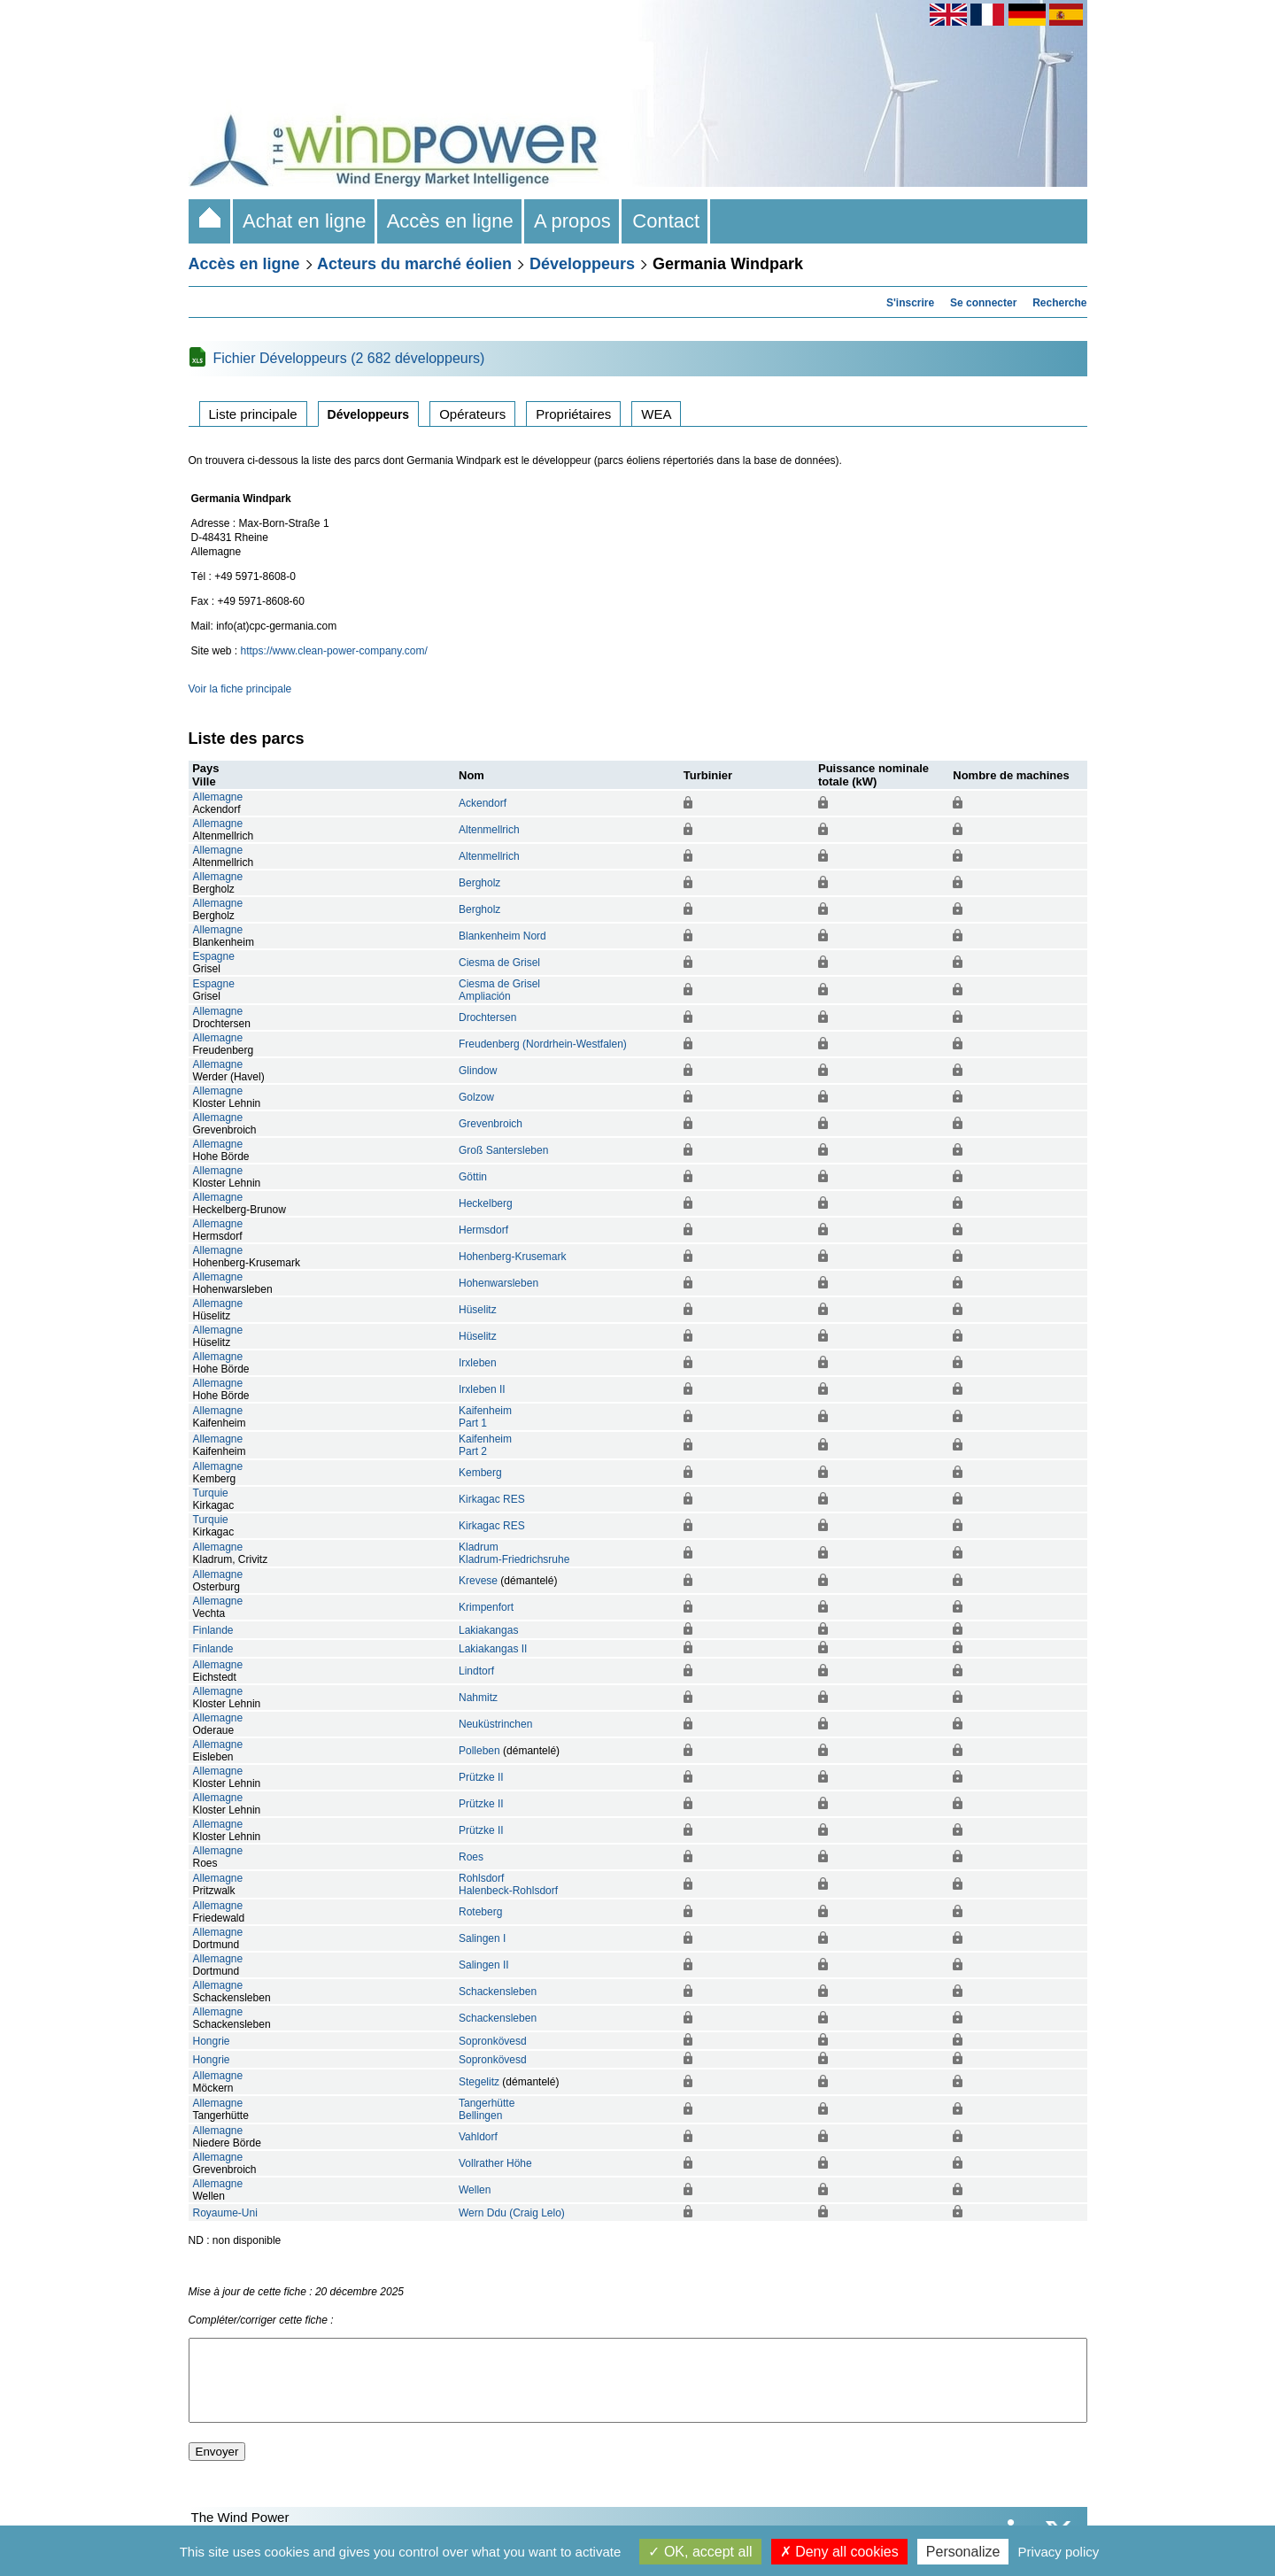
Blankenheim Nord (502, 936)
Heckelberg (486, 1203)
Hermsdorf (483, 1230)
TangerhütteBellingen (486, 2109)
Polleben (479, 1750)
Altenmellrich (489, 830)
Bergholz (479, 883)
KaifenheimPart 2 (485, 1445)
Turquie (210, 1493)
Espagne (214, 956)
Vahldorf (478, 2137)
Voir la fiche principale (240, 689)
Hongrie (211, 2041)
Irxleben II (482, 1389)
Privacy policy (1059, 2551)
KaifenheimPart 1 (485, 1416)
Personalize (963, 2551)
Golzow (476, 1097)
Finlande (213, 1630)
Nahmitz (478, 1697)
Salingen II (484, 1965)
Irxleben (478, 1363)
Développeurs (582, 264)
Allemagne (218, 797)
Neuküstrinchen (495, 1724)
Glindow (478, 1070)
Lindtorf (476, 1671)
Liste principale (253, 414)
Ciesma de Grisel (499, 962)
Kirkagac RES (492, 1499)
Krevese (478, 1580)
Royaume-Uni (225, 2213)
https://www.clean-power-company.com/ (334, 651)
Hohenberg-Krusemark (512, 1256)
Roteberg (480, 1912)
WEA (656, 414)
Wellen (475, 2190)
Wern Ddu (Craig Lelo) (512, 2213)
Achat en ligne (305, 221)
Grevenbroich (490, 1124)
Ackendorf (482, 803)
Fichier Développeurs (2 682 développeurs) (349, 358)
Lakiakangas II (493, 1649)
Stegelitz (479, 2082)
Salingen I (482, 1938)
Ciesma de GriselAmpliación (499, 990)
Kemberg (480, 1472)
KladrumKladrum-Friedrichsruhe (514, 1553)
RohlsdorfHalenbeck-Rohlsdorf (508, 1884)
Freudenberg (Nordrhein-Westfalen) (543, 1044)
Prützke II (481, 1777)
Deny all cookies (839, 2551)
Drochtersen (487, 1017)
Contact (666, 221)
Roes (471, 1857)
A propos (573, 221)
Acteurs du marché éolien (414, 264)
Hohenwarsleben (498, 1283)
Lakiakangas (488, 1630)
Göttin (473, 1177)
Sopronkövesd (493, 2041)
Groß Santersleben (503, 1150)
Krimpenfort (486, 1607)
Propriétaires (573, 414)
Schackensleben (498, 1991)
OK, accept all (700, 2551)
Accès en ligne (450, 221)
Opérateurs (472, 414)
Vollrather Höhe (495, 2163)
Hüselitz (478, 1309)
